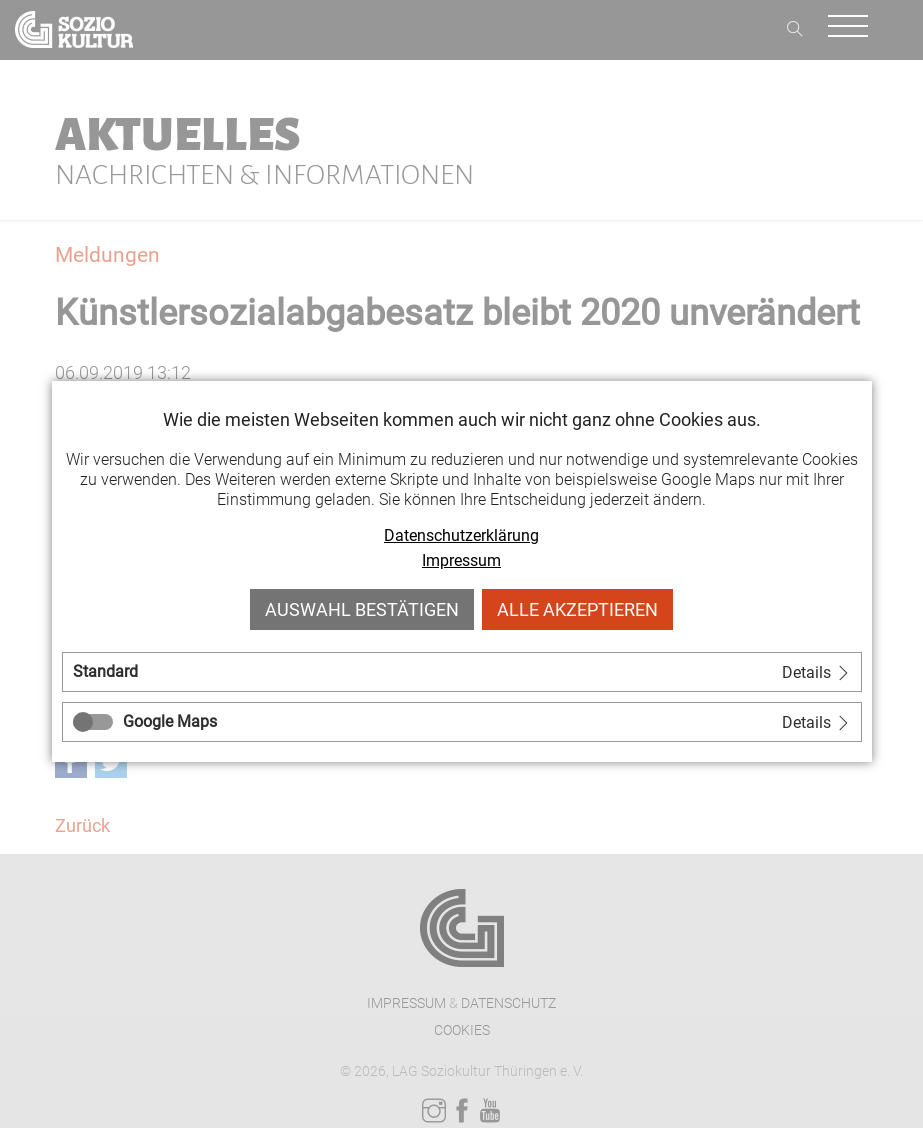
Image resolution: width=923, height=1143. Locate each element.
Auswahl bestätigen (362, 609)
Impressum (461, 560)
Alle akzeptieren (577, 609)
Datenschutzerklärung (461, 535)
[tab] (462, 672)
